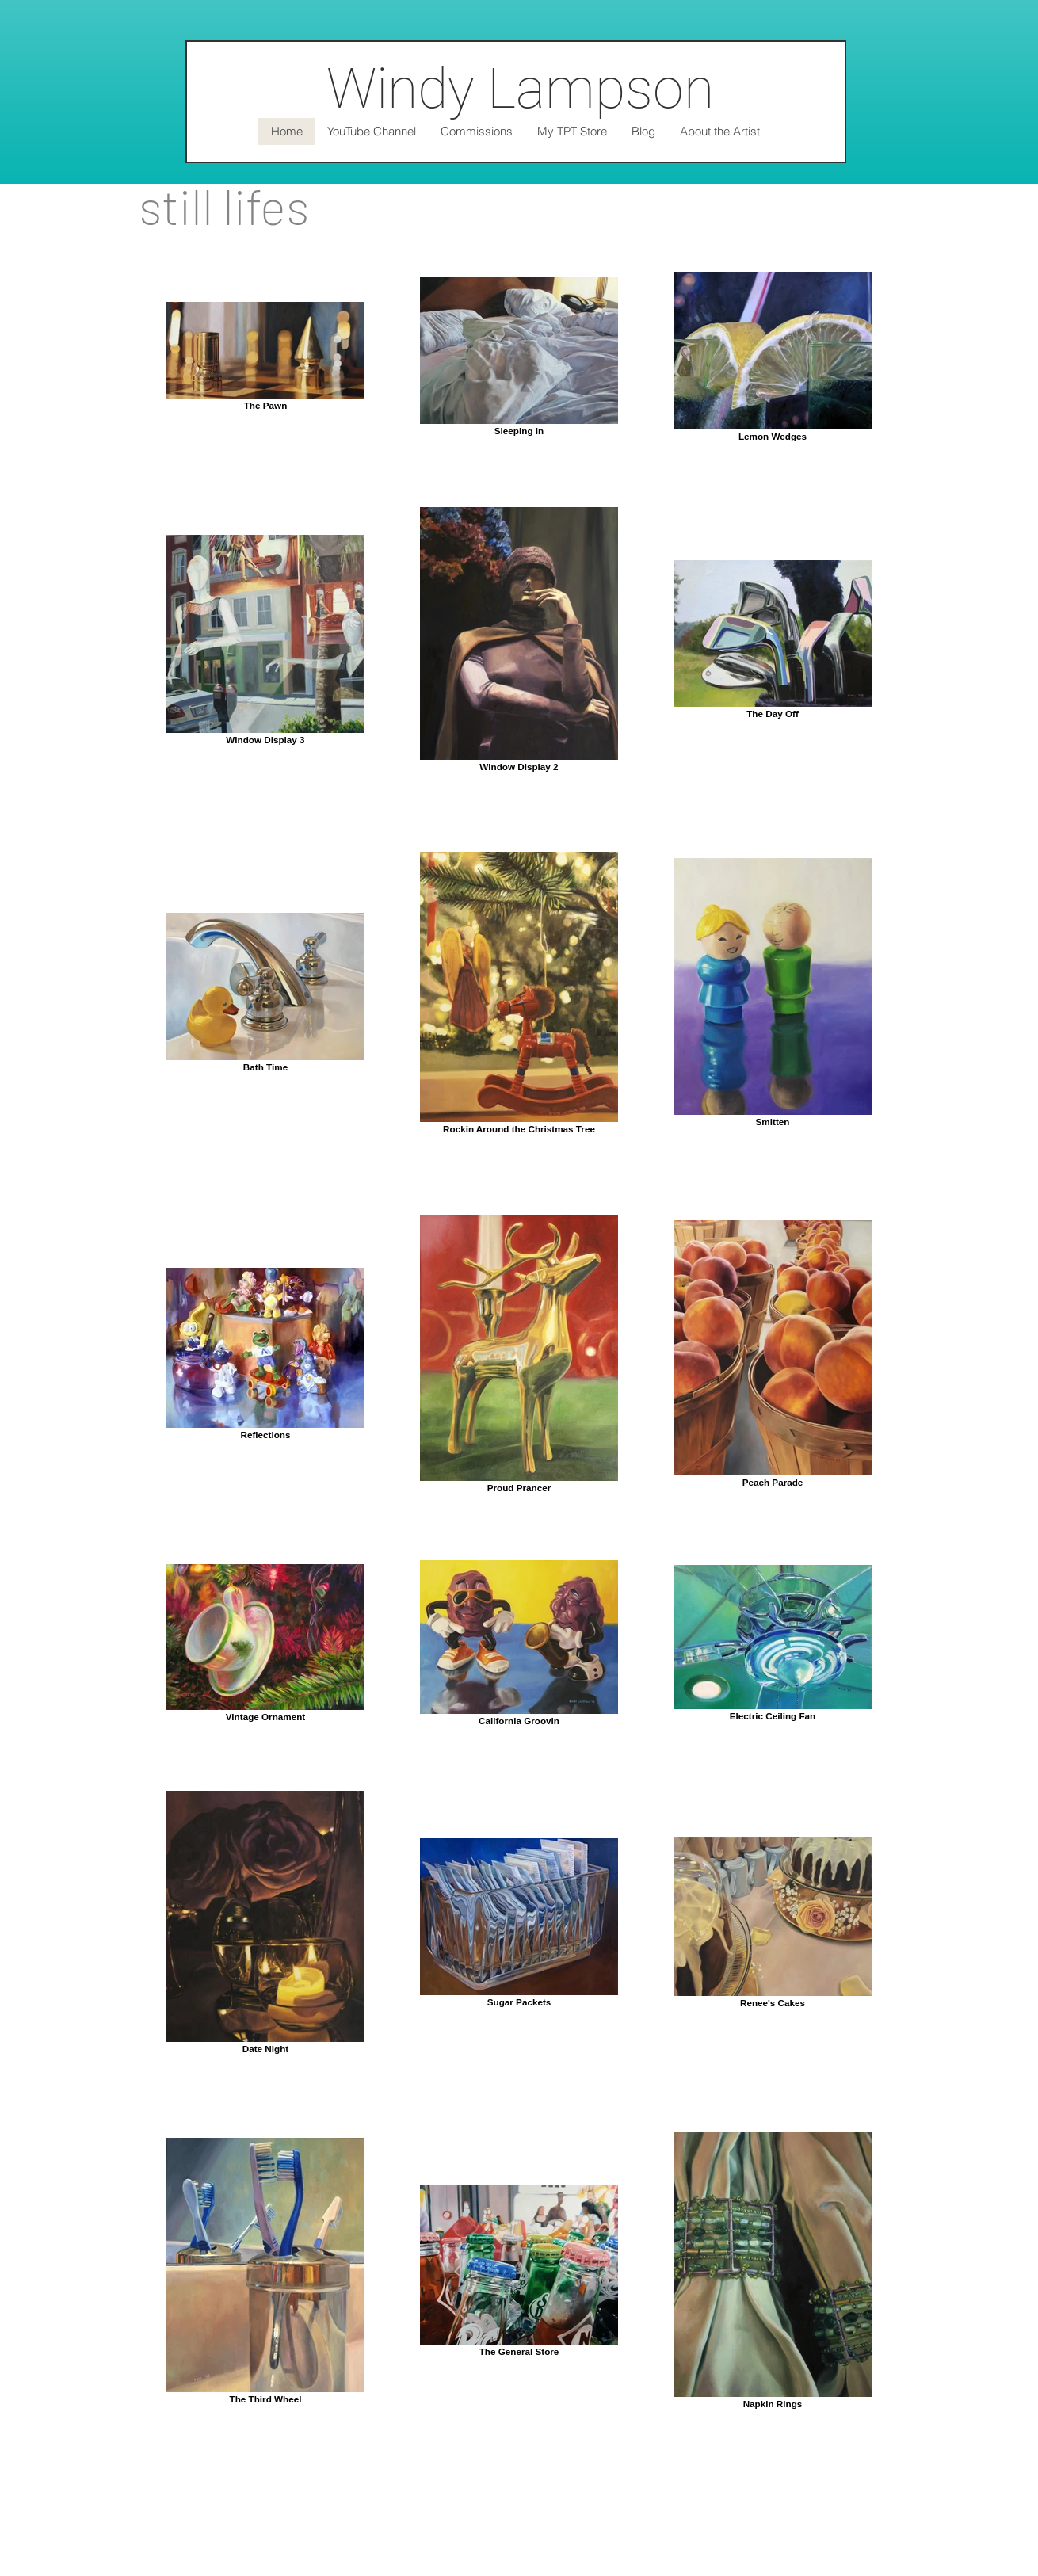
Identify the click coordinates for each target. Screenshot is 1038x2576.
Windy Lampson (520, 88)
